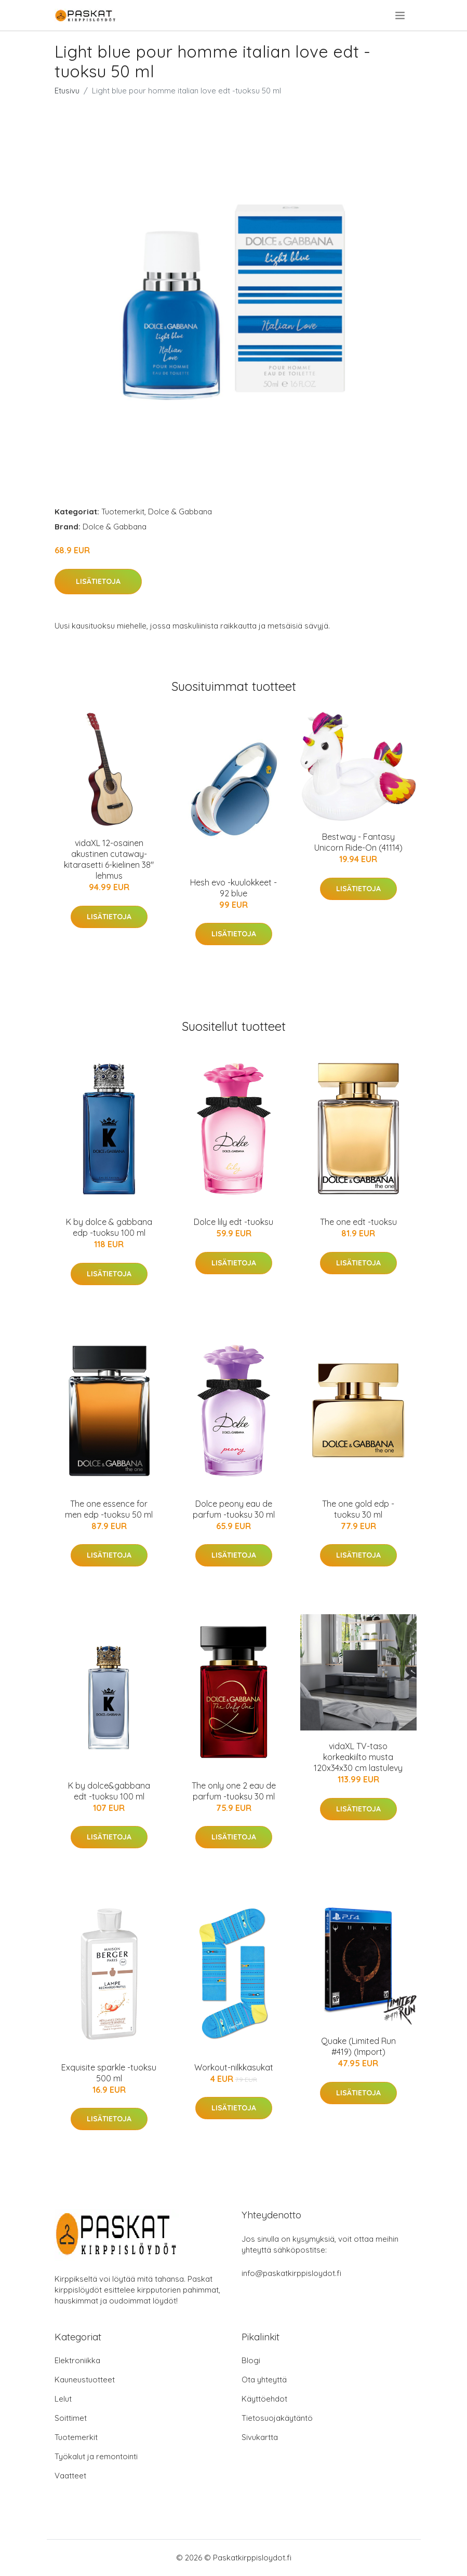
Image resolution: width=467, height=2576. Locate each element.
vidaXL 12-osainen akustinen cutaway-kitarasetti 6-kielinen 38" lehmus (109, 859)
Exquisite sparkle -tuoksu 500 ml (108, 2072)
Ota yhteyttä (264, 2379)
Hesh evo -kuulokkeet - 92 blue (233, 887)
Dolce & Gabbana (180, 511)
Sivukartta (260, 2437)
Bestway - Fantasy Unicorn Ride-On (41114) (358, 842)
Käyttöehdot (264, 2399)
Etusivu (67, 91)
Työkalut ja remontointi (96, 2456)
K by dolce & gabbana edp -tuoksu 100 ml (109, 1227)
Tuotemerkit (122, 511)
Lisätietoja (98, 581)
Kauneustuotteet (85, 2379)
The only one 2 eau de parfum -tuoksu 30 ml (234, 1791)
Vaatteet (70, 2475)
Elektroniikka (77, 2360)
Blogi (251, 2360)
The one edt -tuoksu (358, 1222)
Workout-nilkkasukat (233, 2067)
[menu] (401, 15)
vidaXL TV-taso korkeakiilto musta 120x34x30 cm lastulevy (358, 1757)
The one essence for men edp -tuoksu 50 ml (109, 1509)
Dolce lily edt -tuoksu (233, 1222)
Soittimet (71, 2418)
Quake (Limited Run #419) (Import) (358, 2046)
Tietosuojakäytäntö (277, 2418)
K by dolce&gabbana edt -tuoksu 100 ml (109, 1791)
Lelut (63, 2399)
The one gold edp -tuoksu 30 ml (358, 1509)
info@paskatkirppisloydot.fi (291, 2273)
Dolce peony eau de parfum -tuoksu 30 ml (234, 1509)
